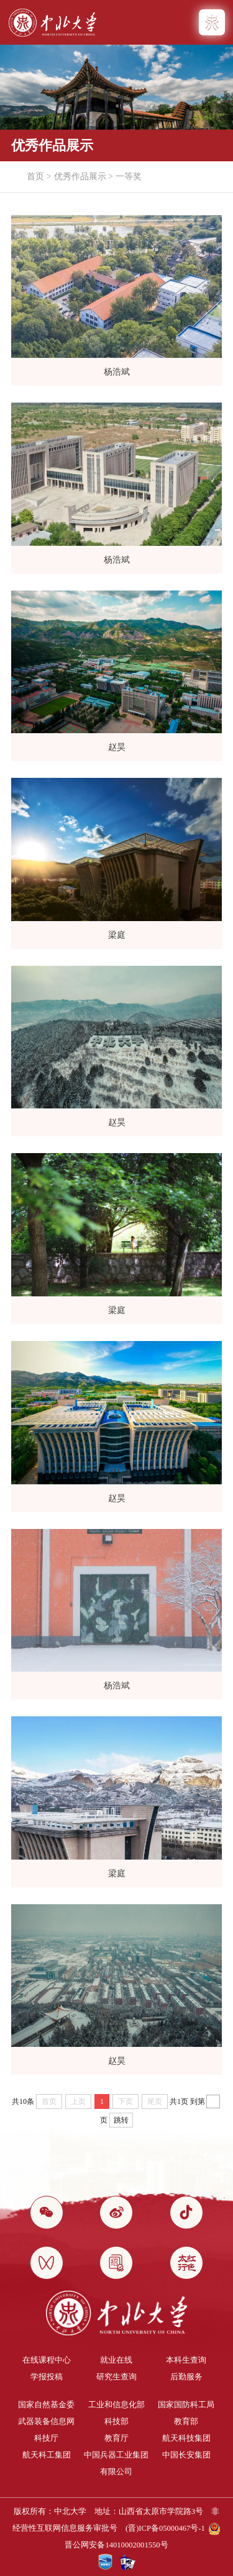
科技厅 (46, 2438)
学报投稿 (46, 2377)
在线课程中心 (46, 2360)
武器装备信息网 (46, 2421)
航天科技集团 (186, 2438)
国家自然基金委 (46, 2404)
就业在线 (116, 2360)
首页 (35, 176)
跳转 (121, 2120)
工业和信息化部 (116, 2404)
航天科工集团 (46, 2455)
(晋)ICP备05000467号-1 (165, 2528)
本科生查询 (186, 2360)
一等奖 (129, 176)
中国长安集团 (186, 2455)
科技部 (116, 2421)
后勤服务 (186, 2377)
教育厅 (116, 2438)
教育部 (186, 2421)
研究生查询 (116, 2377)
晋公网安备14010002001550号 (116, 2545)
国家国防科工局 (186, 2404)
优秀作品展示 (80, 176)
